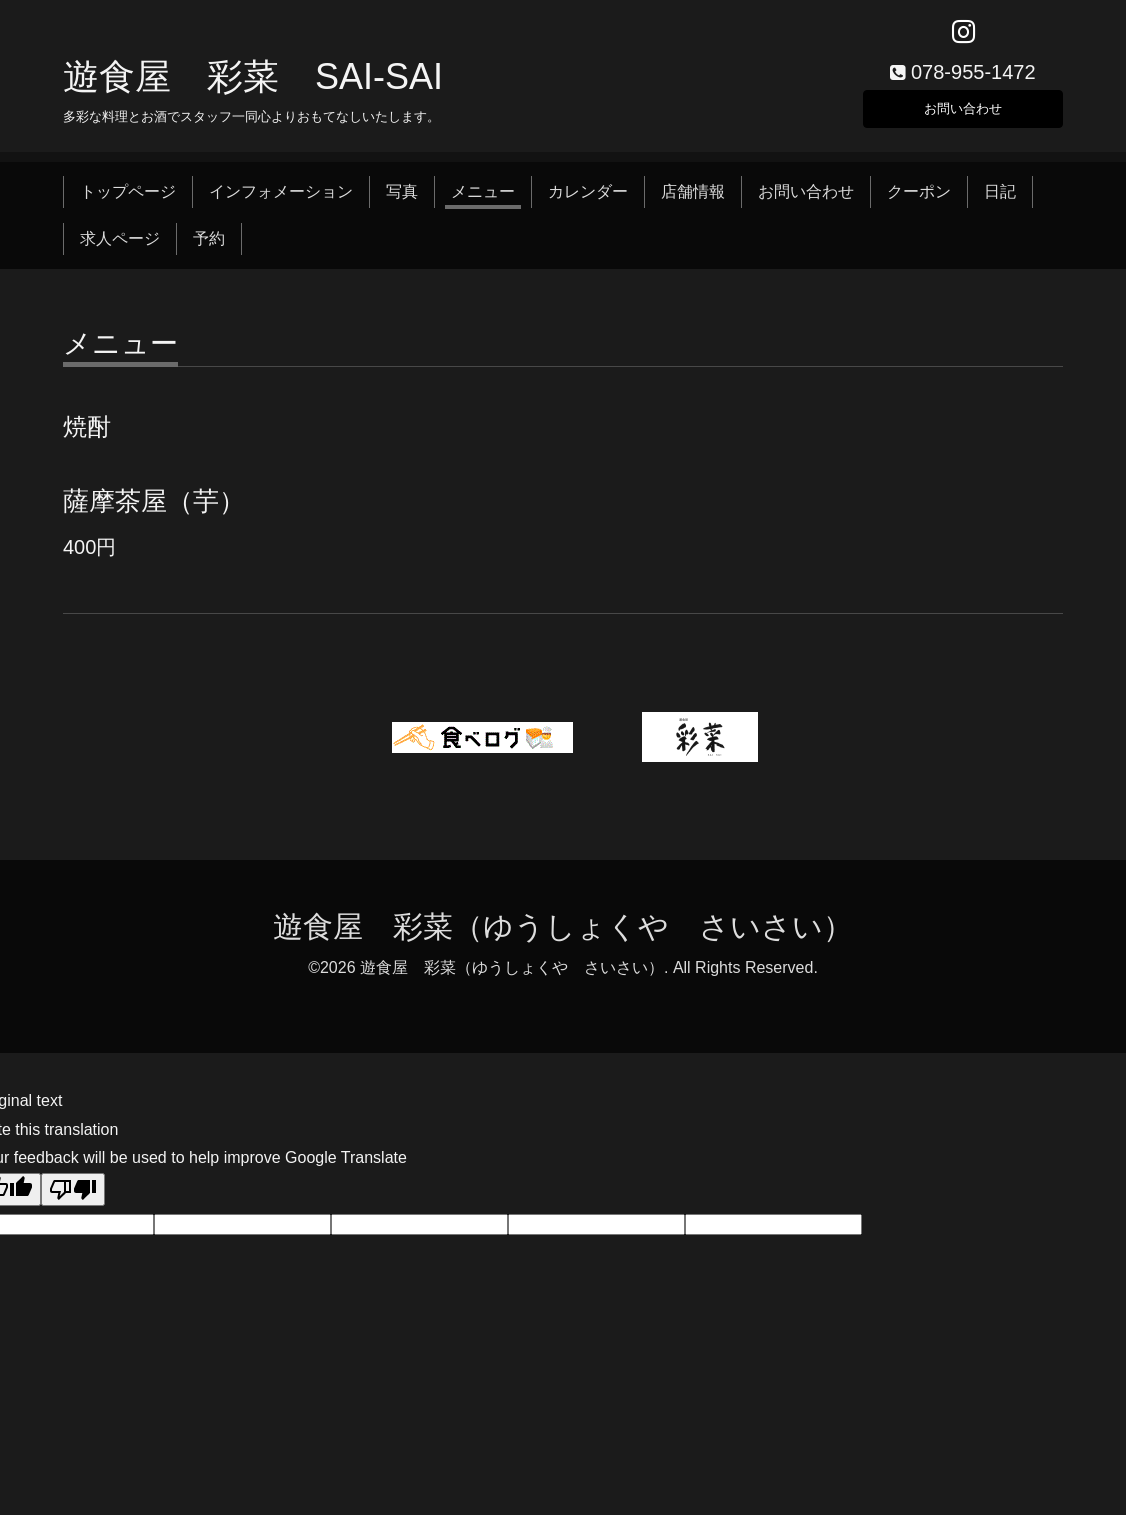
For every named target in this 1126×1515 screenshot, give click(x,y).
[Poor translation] (73, 1200)
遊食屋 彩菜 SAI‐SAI (253, 86)
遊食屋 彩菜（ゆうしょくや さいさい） (563, 937)
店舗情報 (693, 202)
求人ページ (120, 248)
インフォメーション (281, 202)
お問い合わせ (963, 114)
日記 (1000, 202)
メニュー (483, 202)
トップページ (128, 202)
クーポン (919, 202)
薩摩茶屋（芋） (154, 512)
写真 (402, 202)
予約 (209, 248)
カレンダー (588, 202)
